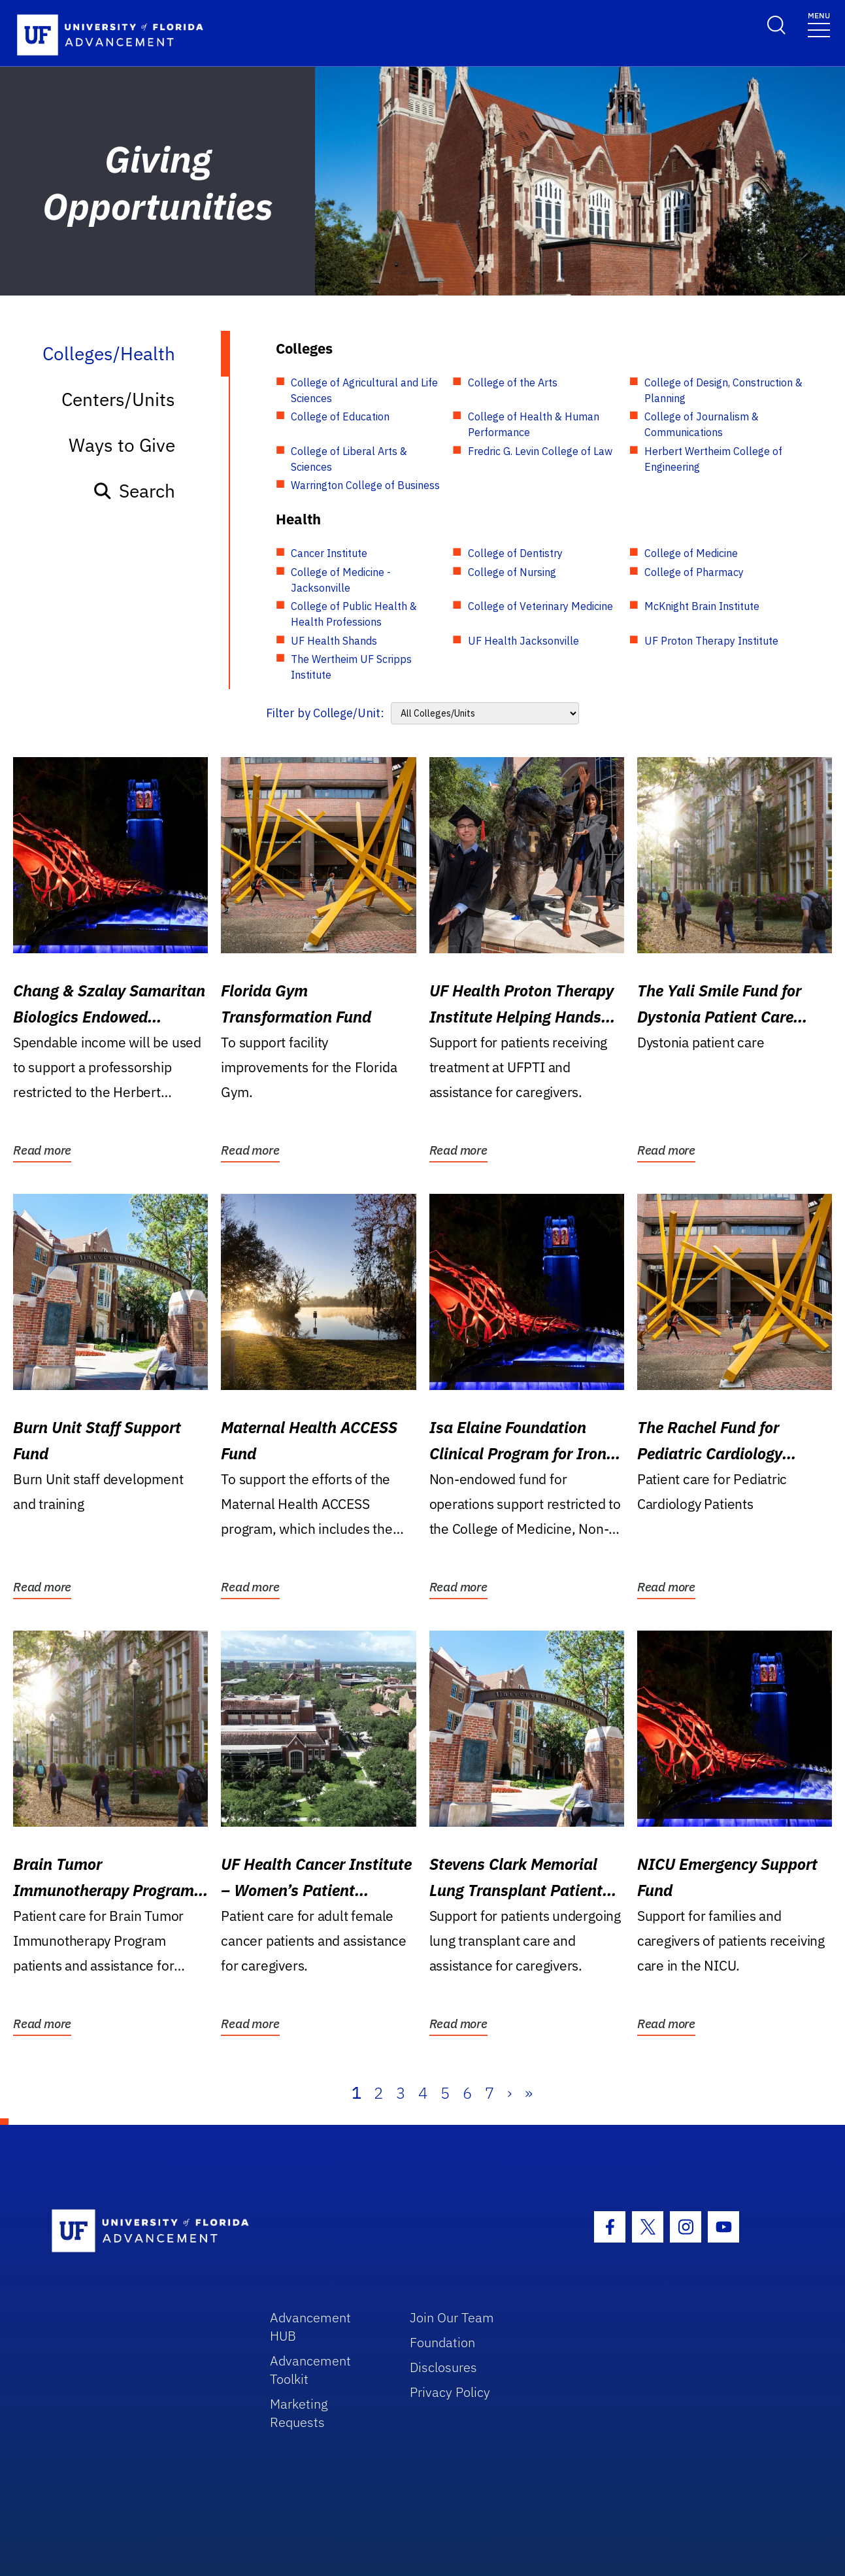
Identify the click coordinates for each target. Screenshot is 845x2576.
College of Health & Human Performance (533, 424)
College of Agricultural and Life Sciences (364, 390)
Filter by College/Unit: (325, 712)
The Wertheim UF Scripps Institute (351, 666)
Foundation (442, 2342)
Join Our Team (452, 2317)
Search (133, 491)
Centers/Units (118, 399)
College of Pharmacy (694, 572)
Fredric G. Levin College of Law (540, 451)
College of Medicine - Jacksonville (341, 580)
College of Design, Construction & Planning (723, 390)
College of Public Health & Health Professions (354, 614)
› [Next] (509, 2092)
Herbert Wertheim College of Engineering (713, 459)
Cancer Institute (329, 553)
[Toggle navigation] (819, 24)
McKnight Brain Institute (701, 606)
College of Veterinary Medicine (540, 606)
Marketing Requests (299, 2413)
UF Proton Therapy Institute (711, 640)
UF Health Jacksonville (523, 640)
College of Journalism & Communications (701, 424)
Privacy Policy (450, 2392)
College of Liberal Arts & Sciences (349, 459)
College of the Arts (512, 382)
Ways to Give (122, 445)
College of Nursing (512, 572)
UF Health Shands (334, 640)
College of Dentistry (515, 553)
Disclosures (443, 2367)
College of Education (340, 416)
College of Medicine (691, 553)
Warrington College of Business (365, 485)
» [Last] (529, 2092)
